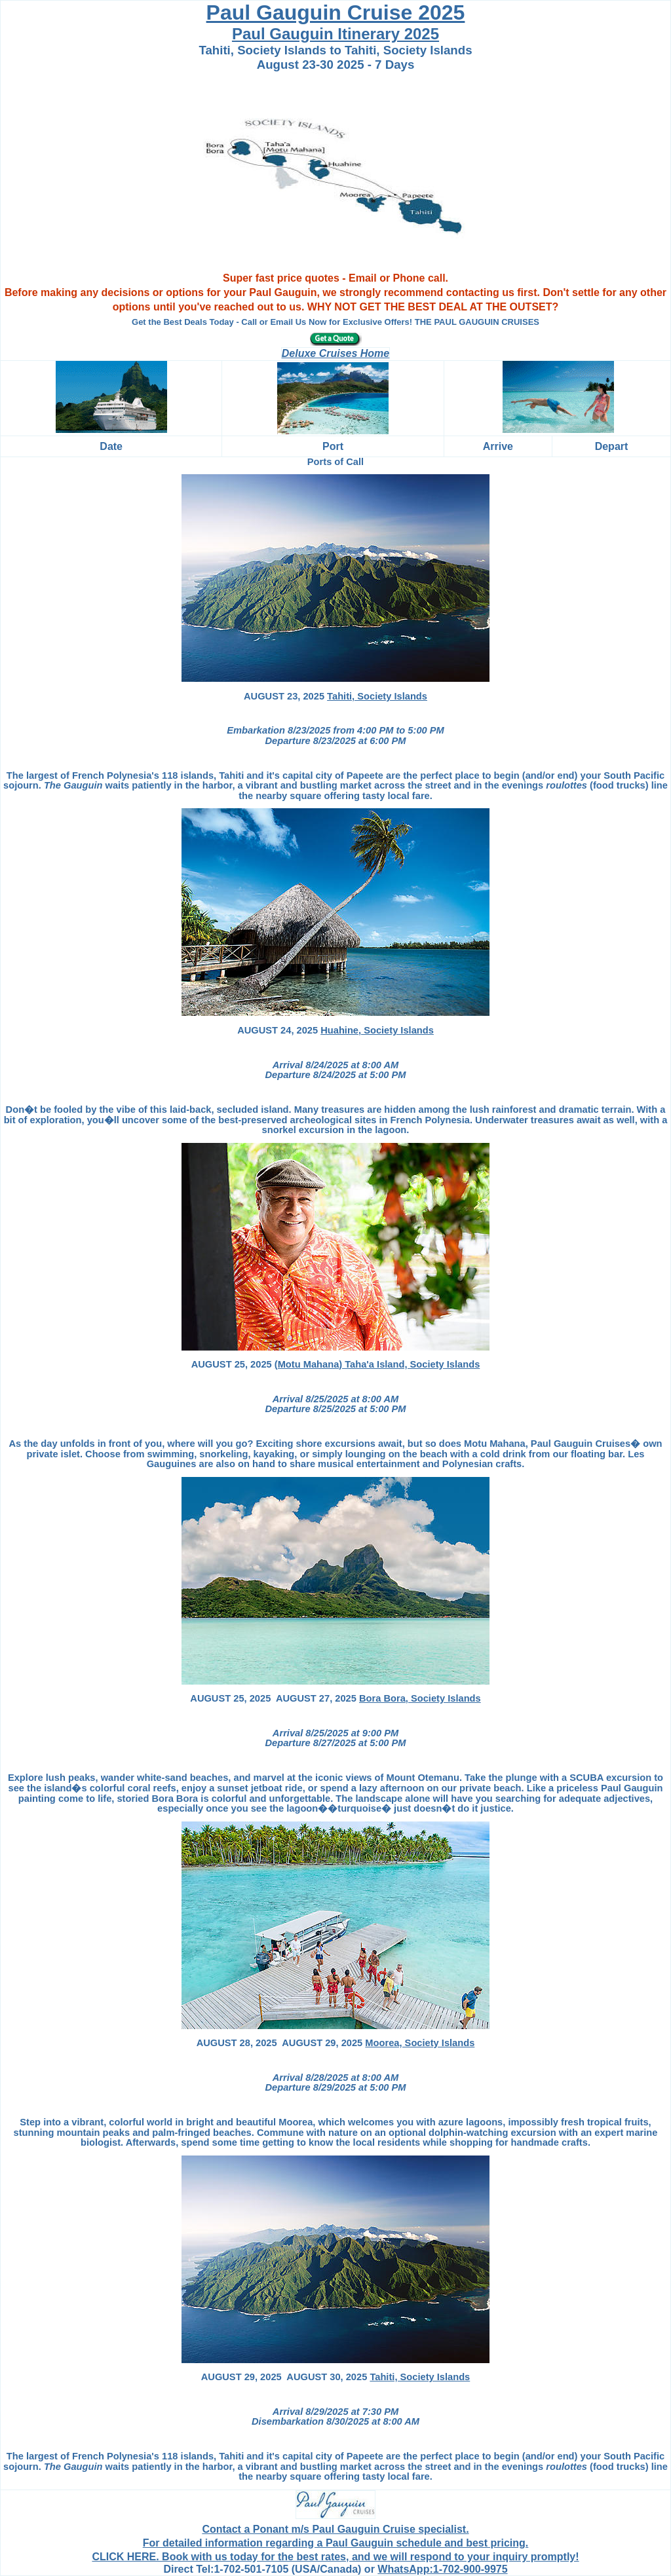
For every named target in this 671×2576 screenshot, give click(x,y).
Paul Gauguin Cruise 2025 (335, 12)
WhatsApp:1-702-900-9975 (442, 2569)
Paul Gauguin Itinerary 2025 (335, 34)
